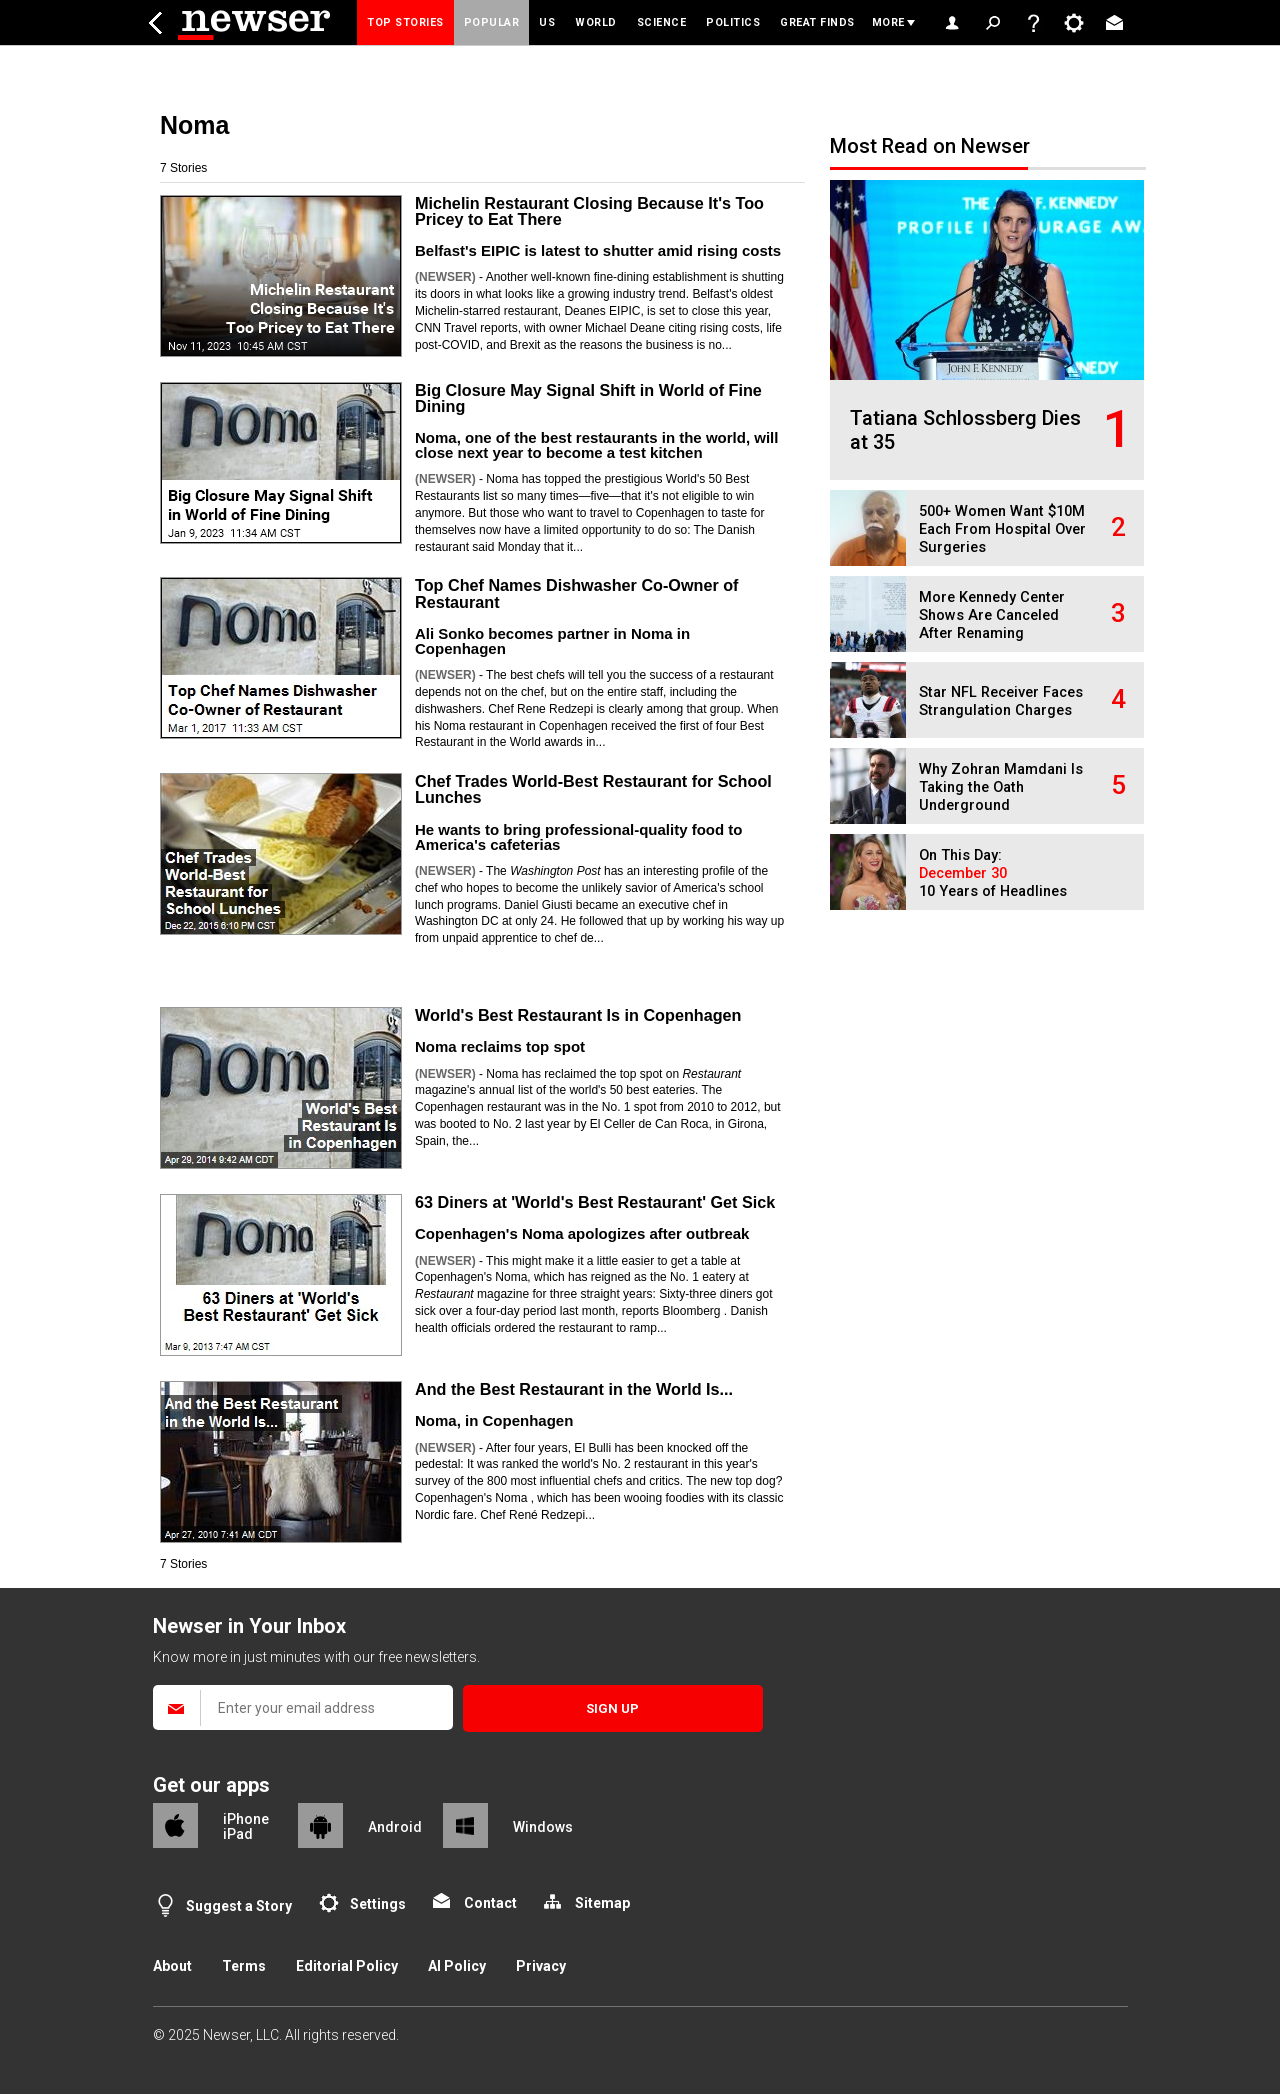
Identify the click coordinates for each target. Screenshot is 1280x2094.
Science (662, 22)
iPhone (246, 1819)
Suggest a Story (239, 1906)
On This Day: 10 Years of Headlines (993, 873)
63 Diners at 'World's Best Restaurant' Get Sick (595, 1202)
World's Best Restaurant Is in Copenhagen (578, 1015)
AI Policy (457, 1966)
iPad (238, 1834)
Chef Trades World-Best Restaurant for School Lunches (593, 789)
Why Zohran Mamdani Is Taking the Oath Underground (1001, 787)
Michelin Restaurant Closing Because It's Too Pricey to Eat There (589, 211)
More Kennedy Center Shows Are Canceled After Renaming (992, 615)
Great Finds (817, 22)
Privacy (541, 1966)
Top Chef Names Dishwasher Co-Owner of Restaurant (577, 593)
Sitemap (602, 1903)
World (596, 22)
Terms (244, 1966)
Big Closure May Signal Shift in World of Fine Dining (588, 398)
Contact (490, 1903)
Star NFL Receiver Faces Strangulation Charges (1001, 701)
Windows (543, 1827)
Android (395, 1827)
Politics (733, 22)
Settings (378, 1904)
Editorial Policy (347, 1966)
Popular (492, 22)
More (888, 22)
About (172, 1966)
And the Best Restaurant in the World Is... (574, 1389)
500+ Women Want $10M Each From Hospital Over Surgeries (1002, 529)
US (547, 22)
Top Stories (405, 22)
